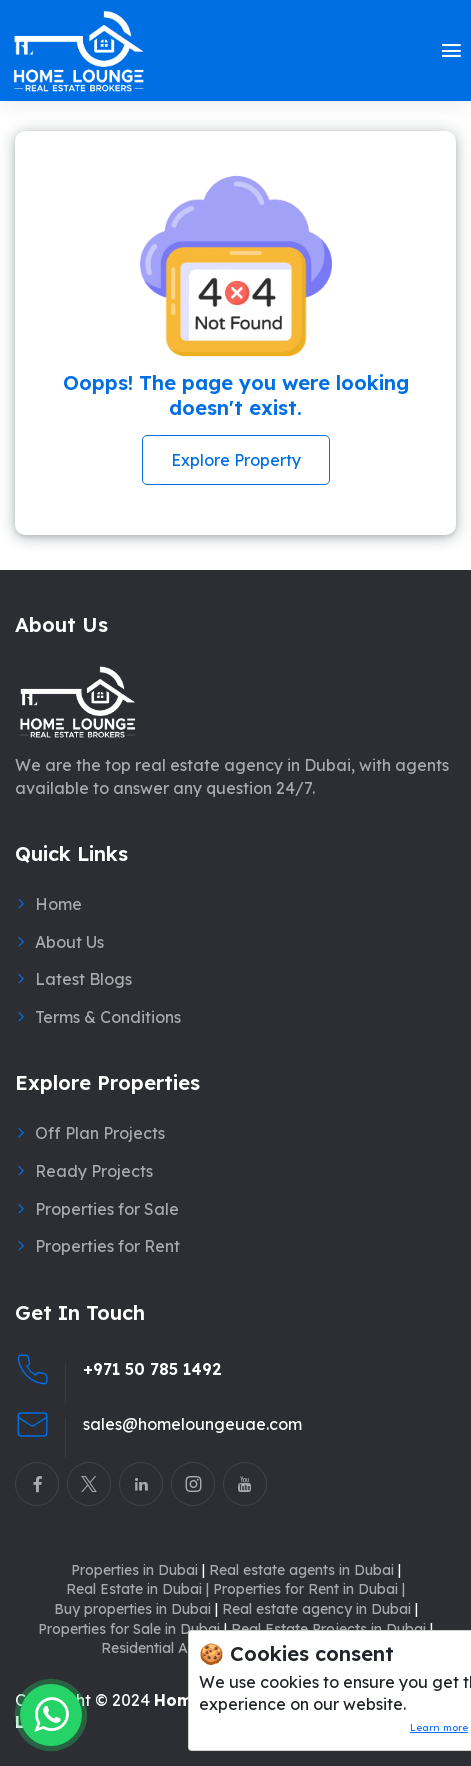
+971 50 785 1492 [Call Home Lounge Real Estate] (152, 1369)
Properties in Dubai (138, 1570)
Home (58, 904)
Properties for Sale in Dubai (132, 1629)
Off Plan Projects (100, 1133)
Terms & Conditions (108, 1017)
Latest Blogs (83, 979)
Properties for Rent (107, 1246)
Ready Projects (94, 1171)
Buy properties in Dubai (136, 1609)
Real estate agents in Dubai (305, 1570)
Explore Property (236, 460)
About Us (69, 942)
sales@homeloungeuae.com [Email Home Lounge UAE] (192, 1424)
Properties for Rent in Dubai (309, 1589)
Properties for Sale (107, 1209)
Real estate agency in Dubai (320, 1609)
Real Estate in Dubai (137, 1589)
